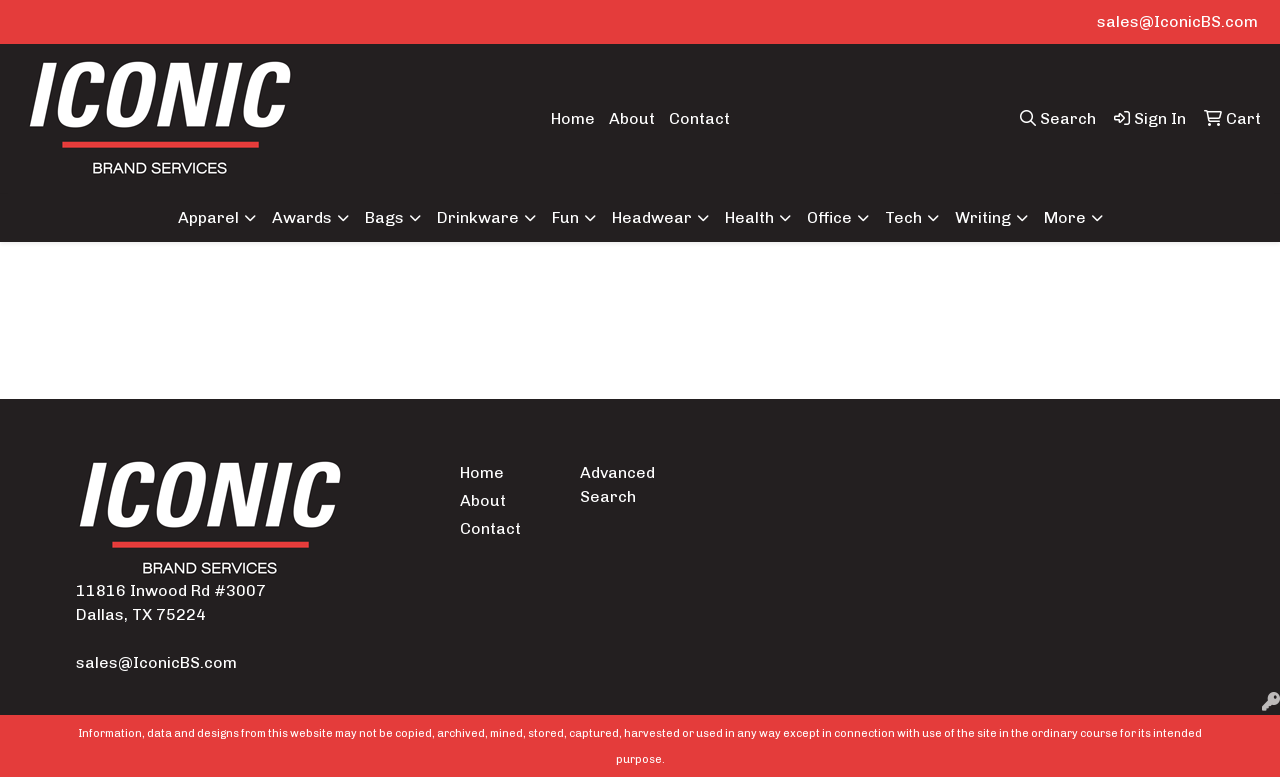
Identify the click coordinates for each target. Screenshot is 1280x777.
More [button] (1065, 217)
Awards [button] (302, 217)
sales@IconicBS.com (1177, 21)
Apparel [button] (208, 217)
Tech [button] (903, 217)
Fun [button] (565, 217)
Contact (699, 118)
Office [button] (829, 217)
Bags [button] (384, 217)
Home (573, 118)
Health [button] (749, 217)
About (632, 118)
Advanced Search (617, 484)
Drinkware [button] (478, 217)
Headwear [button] (652, 217)
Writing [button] (983, 217)
